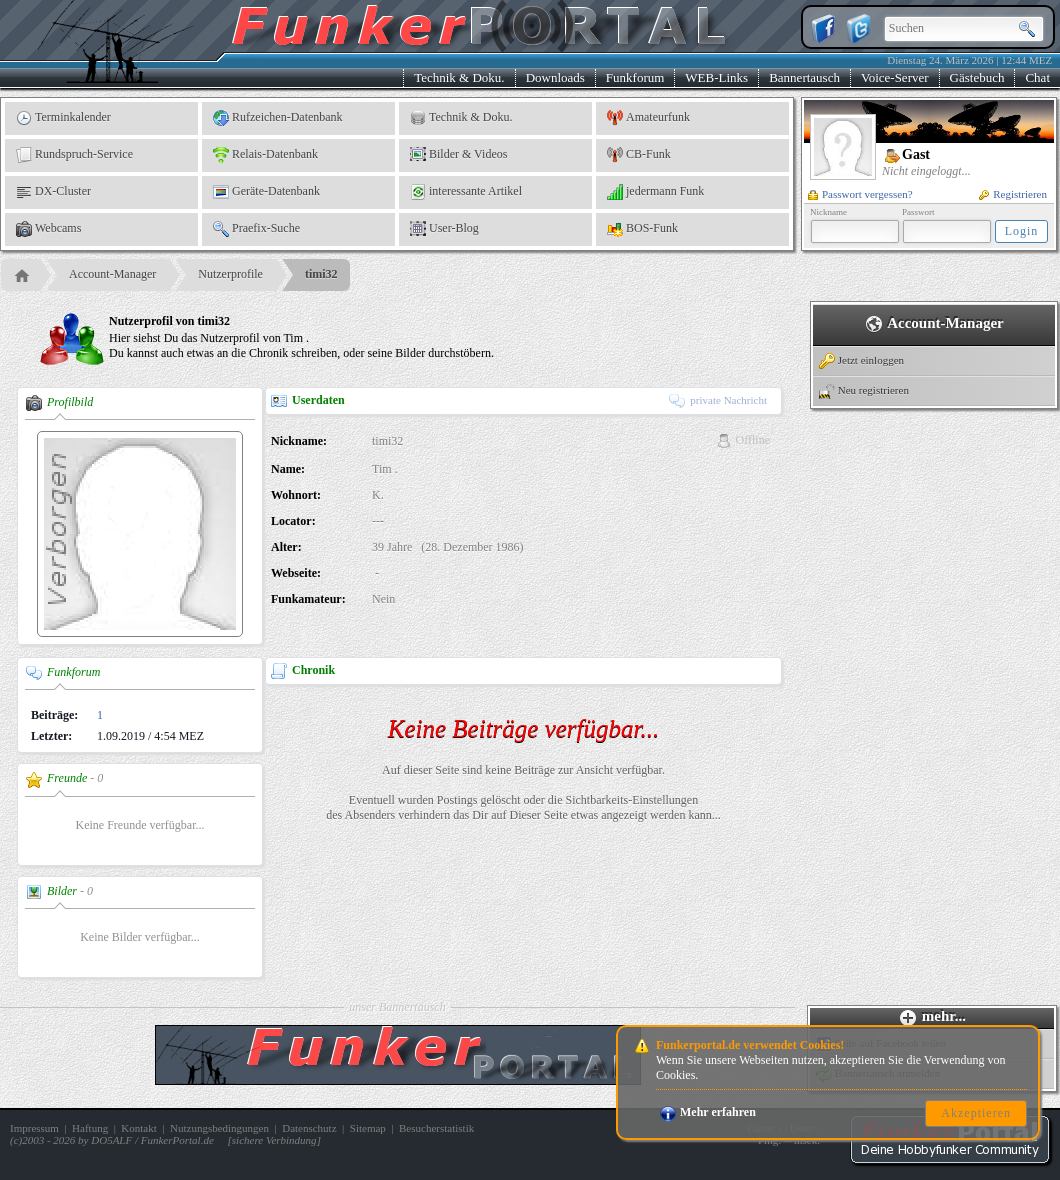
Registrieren (1013, 194)
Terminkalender (63, 118)
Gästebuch (977, 77)
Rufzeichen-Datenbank (278, 118)
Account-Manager (112, 274)
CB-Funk (639, 155)
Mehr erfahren (708, 1112)
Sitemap (368, 1128)
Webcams (48, 229)
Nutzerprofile (230, 274)
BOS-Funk (642, 229)
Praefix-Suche (256, 229)
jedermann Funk (655, 192)
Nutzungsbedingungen (219, 1128)
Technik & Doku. (459, 77)
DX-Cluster (53, 192)
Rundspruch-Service (74, 155)
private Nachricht (718, 400)
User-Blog (444, 229)
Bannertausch (804, 77)
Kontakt (138, 1128)
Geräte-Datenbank (266, 192)
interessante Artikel (466, 192)
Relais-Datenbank (265, 155)
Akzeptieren (976, 1113)
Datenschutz (309, 1128)
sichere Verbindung (274, 1140)
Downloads (555, 77)
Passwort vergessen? (860, 194)
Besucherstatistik (436, 1128)
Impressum (34, 1128)
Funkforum (635, 77)
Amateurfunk (648, 118)
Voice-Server (895, 77)
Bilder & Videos (458, 155)
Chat (1037, 77)
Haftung (90, 1128)
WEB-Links (716, 77)
